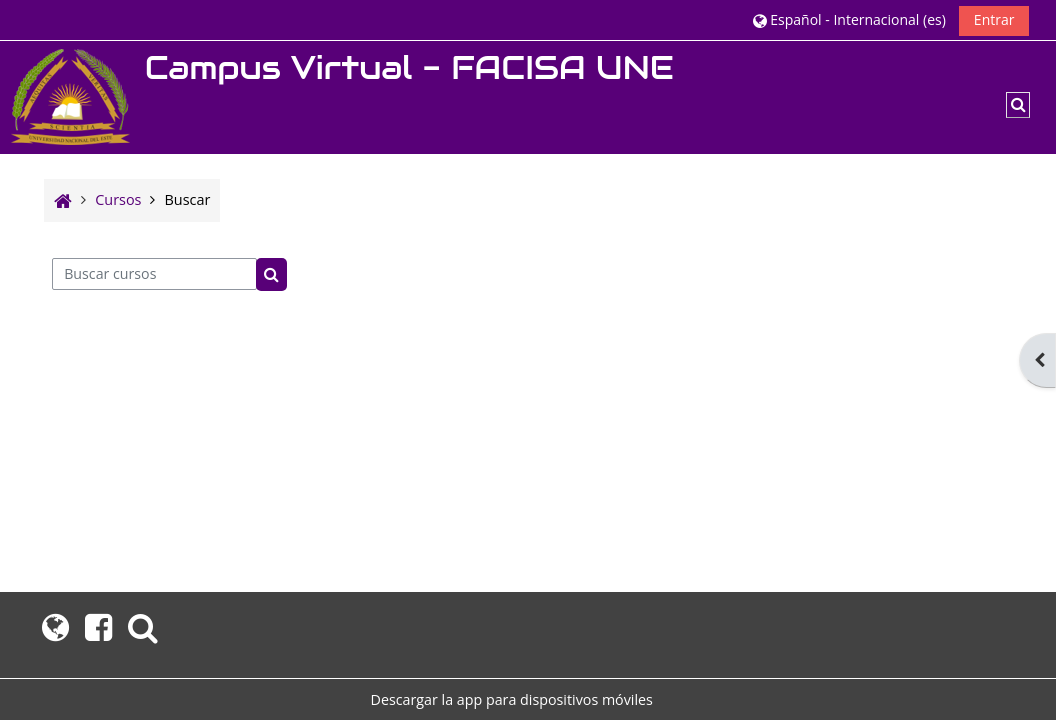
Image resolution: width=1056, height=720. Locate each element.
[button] (849, 19)
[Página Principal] (70, 95)
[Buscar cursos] (154, 274)
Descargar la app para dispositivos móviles (512, 699)
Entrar (994, 19)
